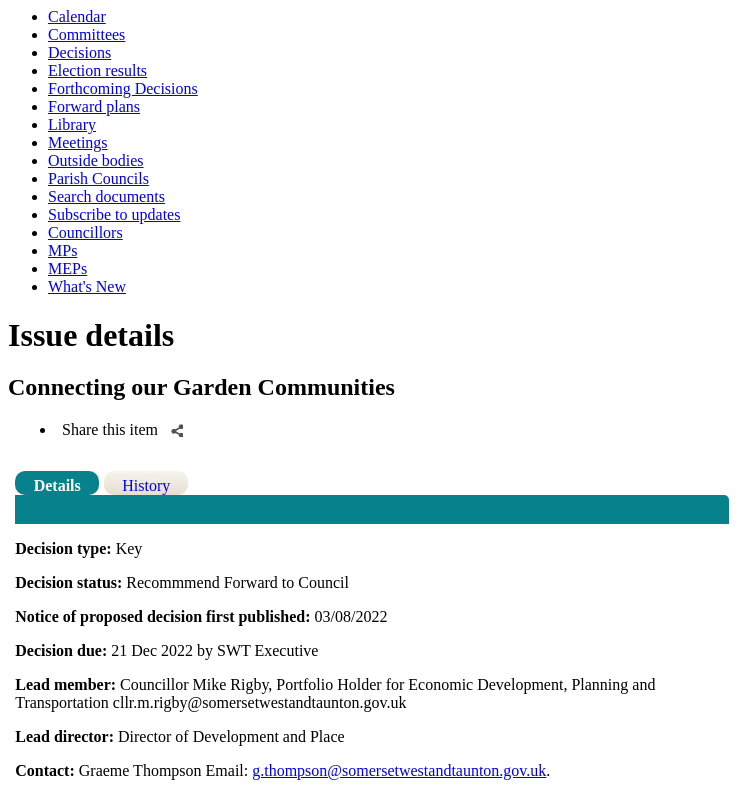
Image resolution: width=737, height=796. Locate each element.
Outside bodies (96, 160)
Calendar (77, 16)
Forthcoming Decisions (123, 88)
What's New (87, 286)
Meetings (78, 142)
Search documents (106, 196)
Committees (86, 34)
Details (57, 485)
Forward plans (94, 106)
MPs (62, 250)
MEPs (67, 268)
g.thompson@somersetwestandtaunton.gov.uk (399, 770)
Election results (97, 70)
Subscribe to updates (114, 214)
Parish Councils (98, 178)
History (146, 485)
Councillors (85, 232)
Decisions (79, 52)
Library (72, 124)
